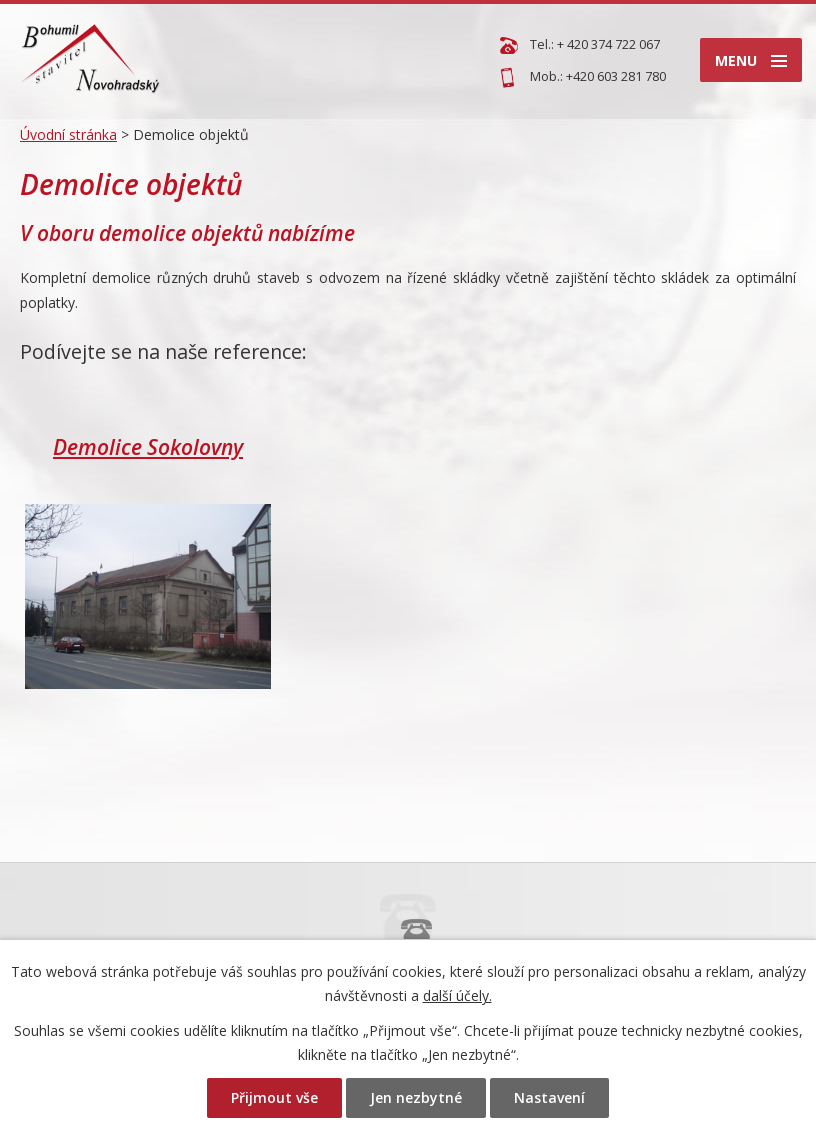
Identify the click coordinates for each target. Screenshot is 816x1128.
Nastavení (549, 1097)
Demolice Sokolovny (148, 447)
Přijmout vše (274, 1097)
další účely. (457, 995)
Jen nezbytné (416, 1097)
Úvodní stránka (68, 134)
